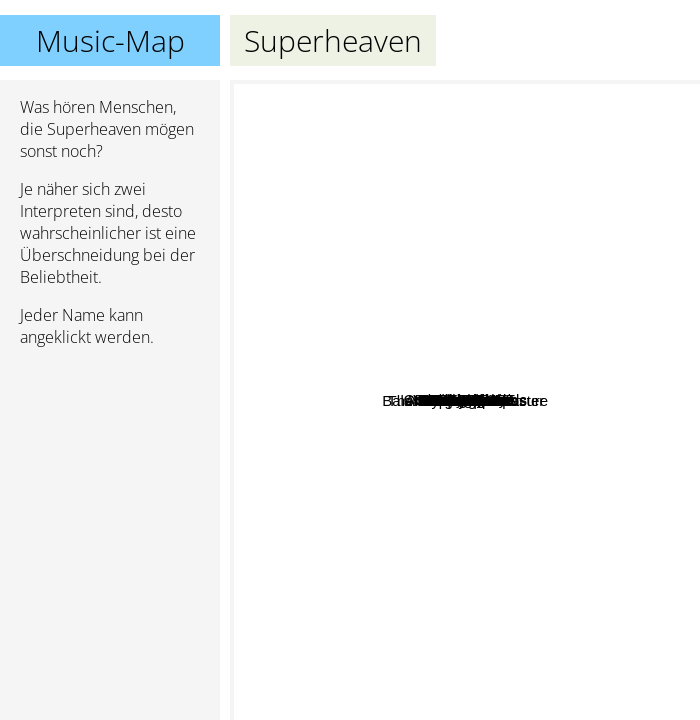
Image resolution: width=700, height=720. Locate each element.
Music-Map (110, 40)
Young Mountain (392, 706)
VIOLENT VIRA (459, 121)
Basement (509, 605)
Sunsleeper (647, 358)
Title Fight (520, 255)
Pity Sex (600, 349)
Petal (415, 492)
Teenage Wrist (518, 437)
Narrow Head (518, 482)
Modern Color (438, 533)
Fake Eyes (354, 351)
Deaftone (500, 194)
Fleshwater (525, 463)
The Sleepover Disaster (566, 392)
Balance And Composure (609, 597)
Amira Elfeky (393, 196)
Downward (405, 557)
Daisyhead (423, 447)
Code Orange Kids (461, 154)
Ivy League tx (284, 427)
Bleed (557, 486)
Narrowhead (597, 440)
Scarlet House (352, 169)
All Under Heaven (360, 415)
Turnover (418, 217)
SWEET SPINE (326, 274)
